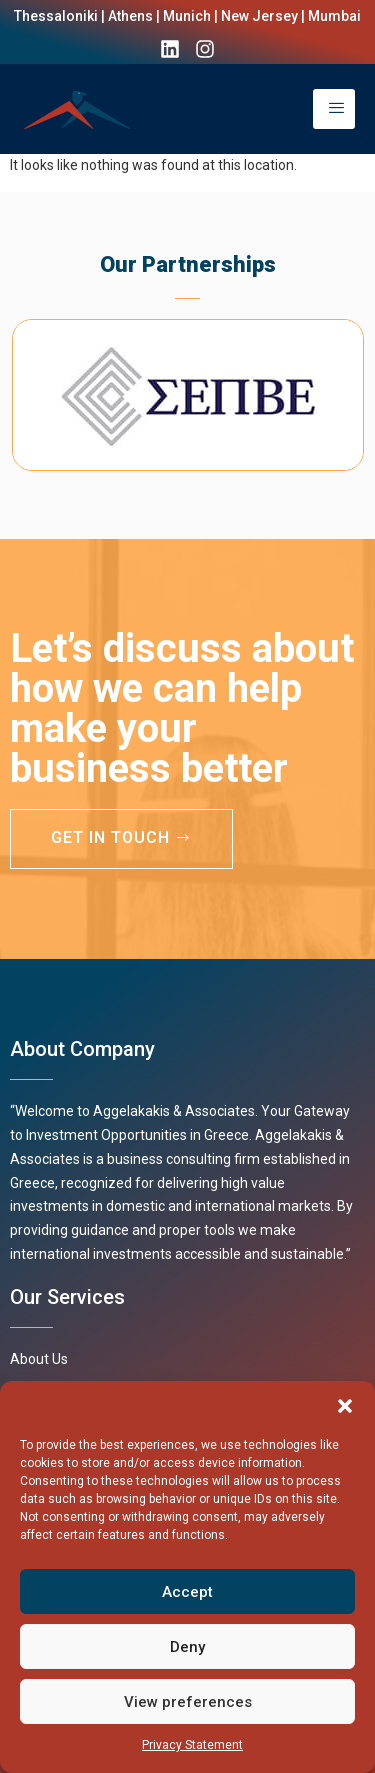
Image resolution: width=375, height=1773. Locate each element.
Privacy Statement (192, 1745)
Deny (187, 1647)
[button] (345, 1406)
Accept (187, 1592)
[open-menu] (334, 109)
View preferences (188, 1702)
